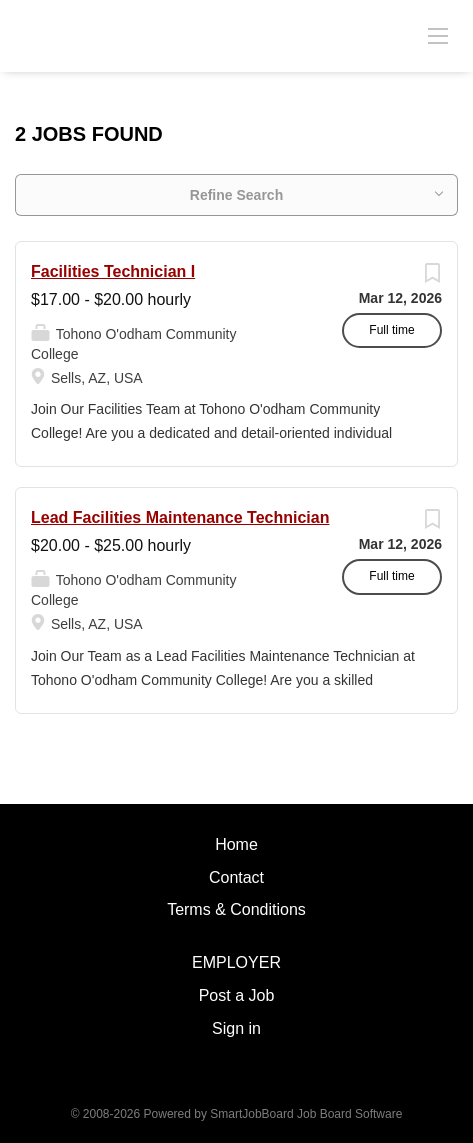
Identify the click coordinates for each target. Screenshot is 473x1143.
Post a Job (237, 995)
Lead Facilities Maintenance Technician (180, 517)
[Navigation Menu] (438, 35)
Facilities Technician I (113, 271)
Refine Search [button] (236, 195)
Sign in (236, 1028)
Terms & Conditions (236, 909)
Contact (236, 877)
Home (236, 844)
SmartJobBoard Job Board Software (306, 1114)
